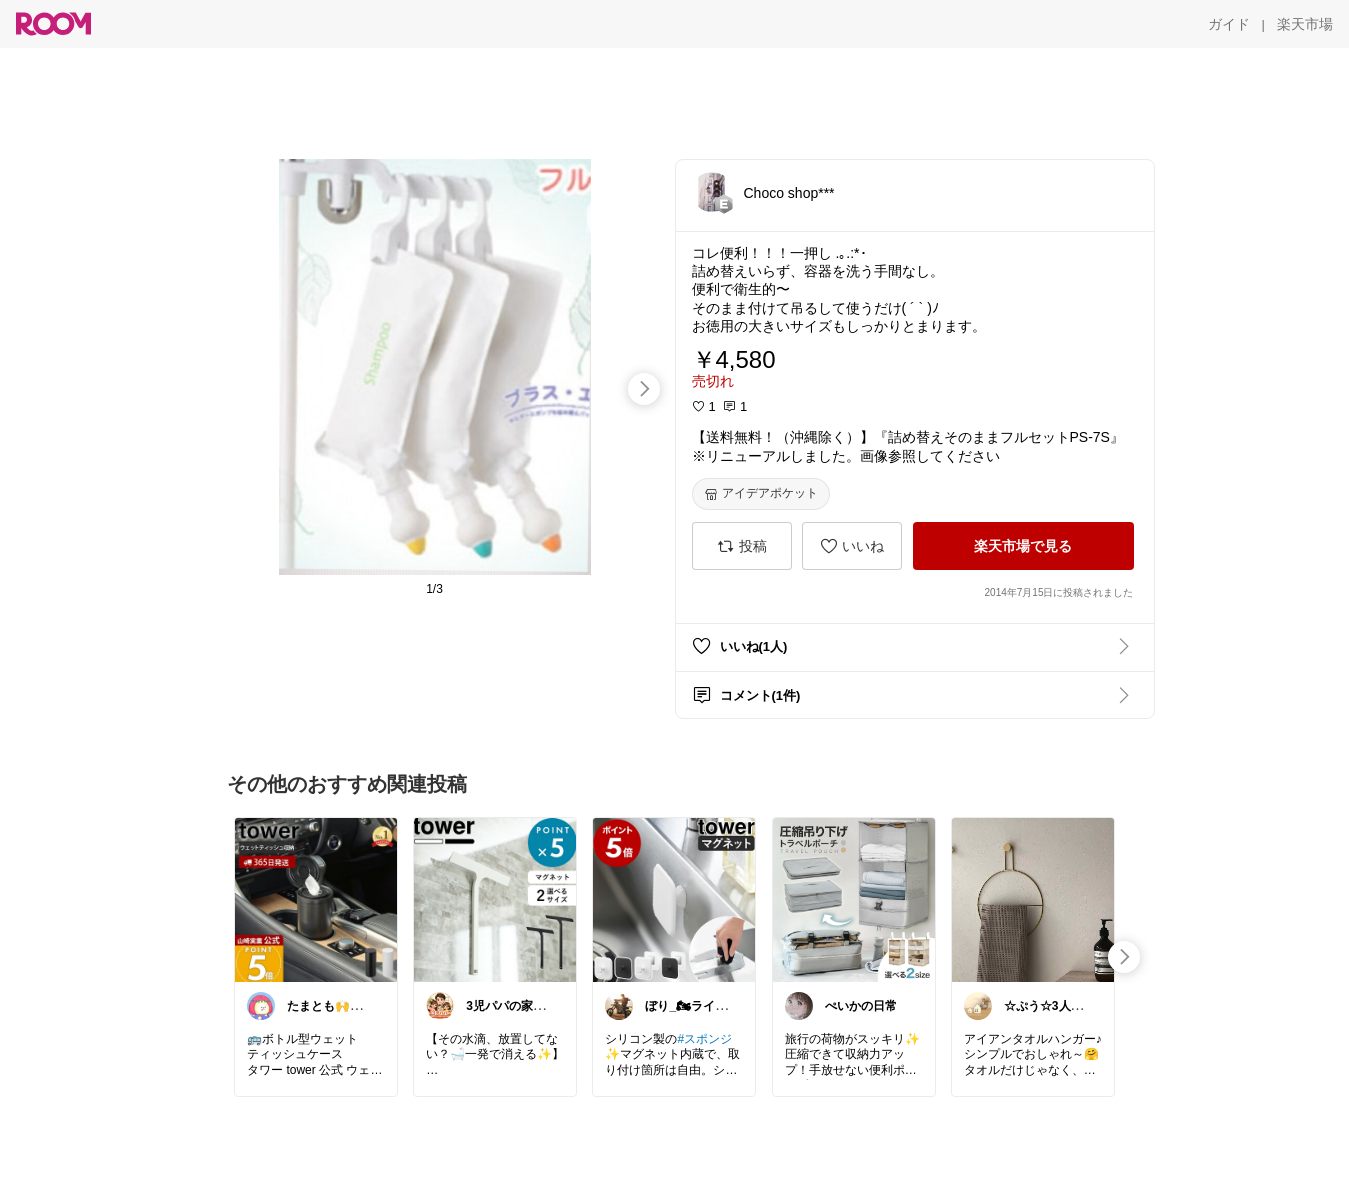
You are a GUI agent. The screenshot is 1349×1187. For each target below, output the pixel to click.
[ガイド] (1229, 24)
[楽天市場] (1305, 24)
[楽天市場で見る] (1023, 546)
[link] (316, 899)
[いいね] (852, 546)
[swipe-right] (644, 389)
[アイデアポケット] (761, 494)
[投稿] (742, 546)
